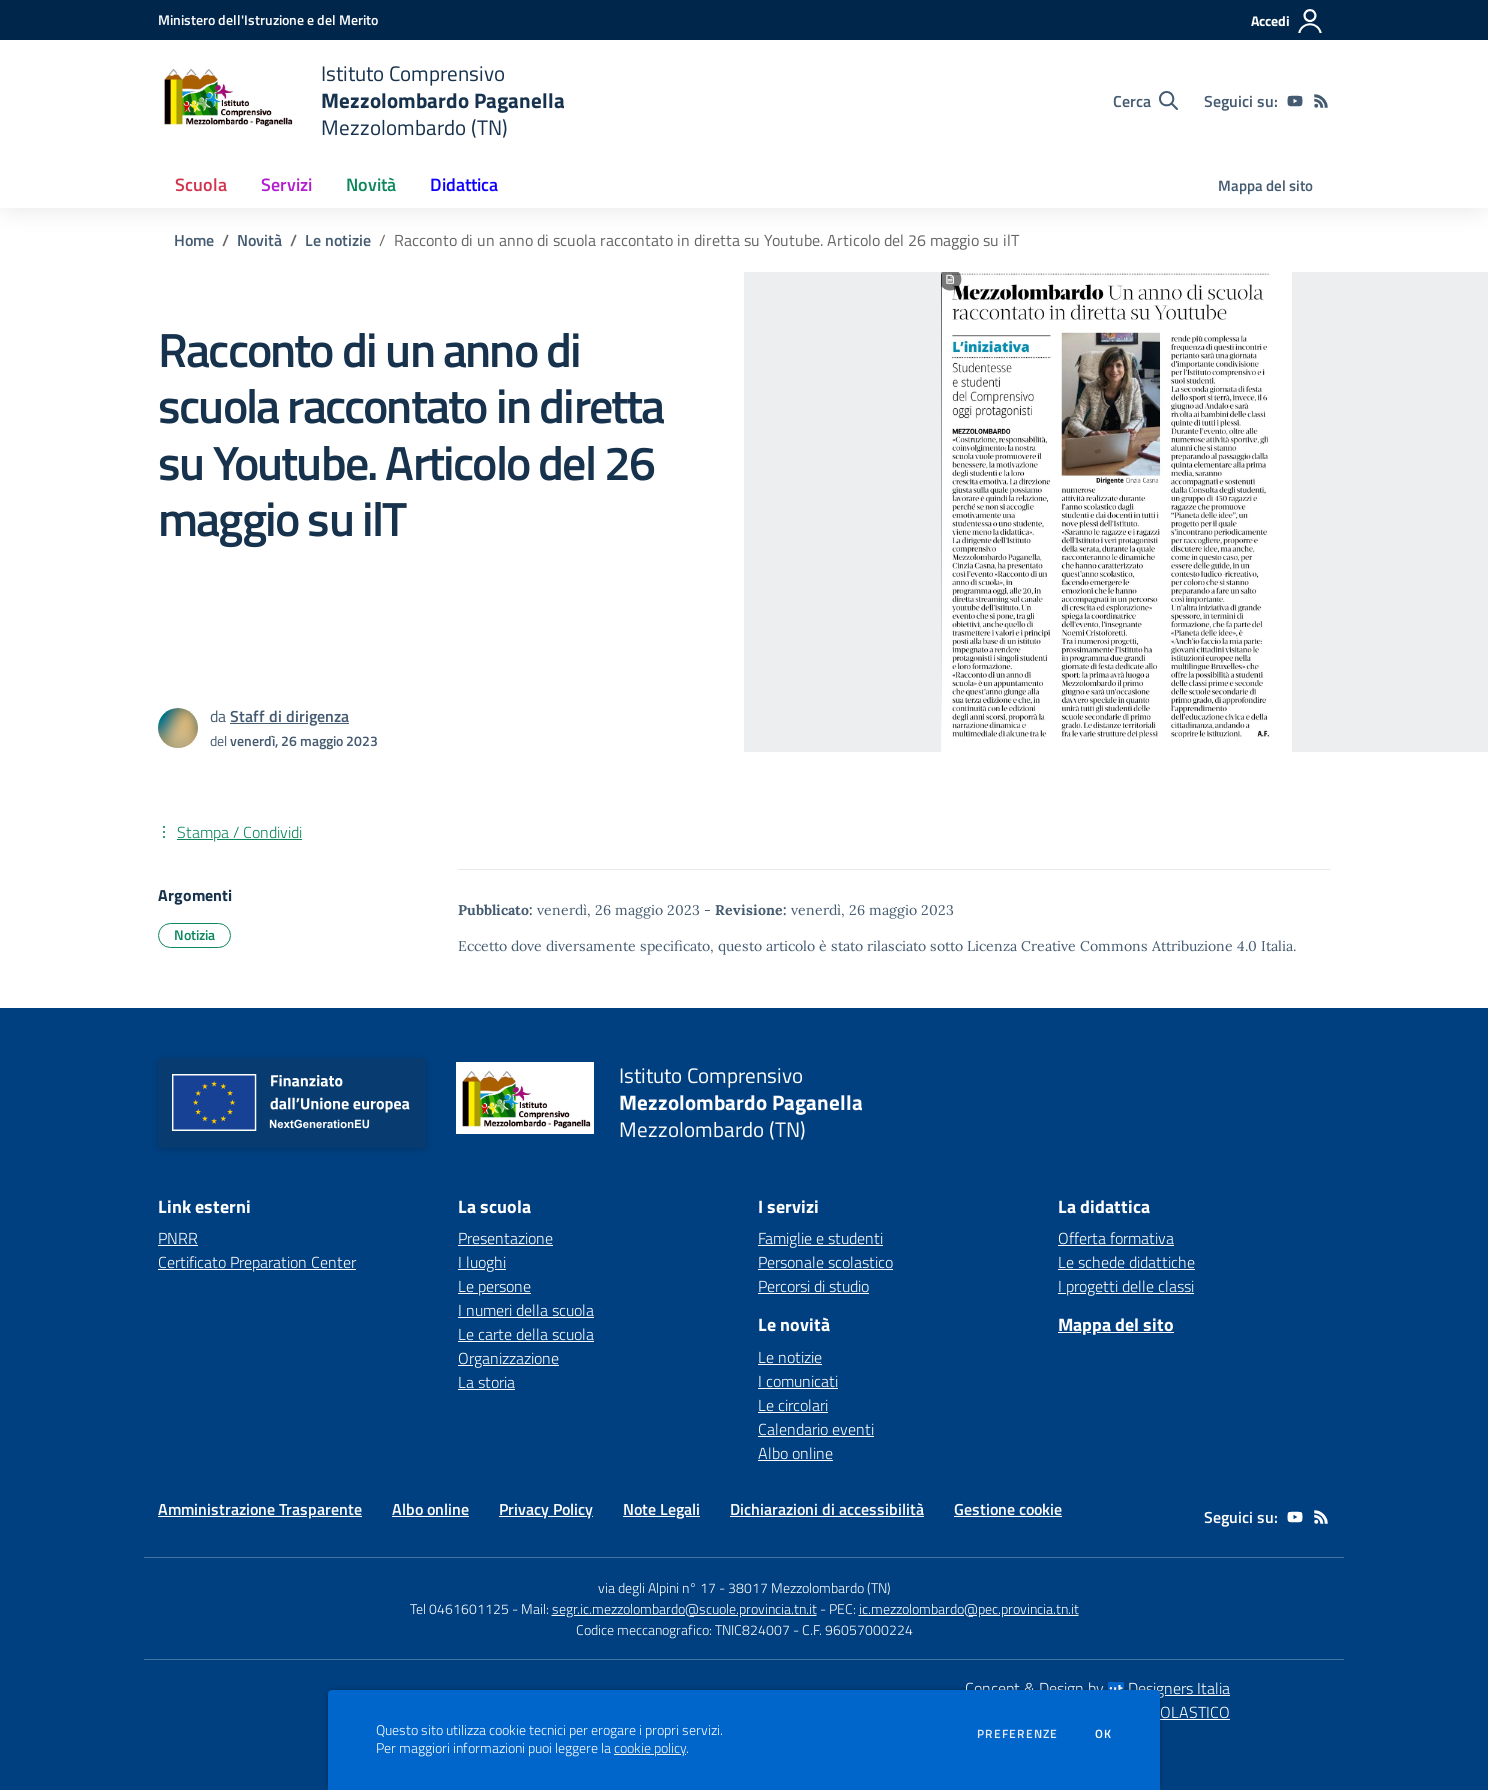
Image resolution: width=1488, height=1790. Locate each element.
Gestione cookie (1008, 1509)
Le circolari (793, 1405)
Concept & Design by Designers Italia (1097, 1688)
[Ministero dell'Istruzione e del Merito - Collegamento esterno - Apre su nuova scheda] (268, 19)
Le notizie (338, 240)
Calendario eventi (816, 1429)
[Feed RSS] (1321, 101)
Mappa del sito (1265, 185)
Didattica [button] (464, 184)
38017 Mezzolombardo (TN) (809, 1587)
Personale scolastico (825, 1262)
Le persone (494, 1286)
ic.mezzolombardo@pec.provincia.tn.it (969, 1608)
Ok (1104, 1734)
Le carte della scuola (526, 1334)
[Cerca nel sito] (1145, 101)
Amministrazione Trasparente (260, 1509)
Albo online (795, 1453)
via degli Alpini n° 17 (657, 1587)
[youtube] (1295, 101)
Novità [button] (371, 184)
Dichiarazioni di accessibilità (827, 1509)
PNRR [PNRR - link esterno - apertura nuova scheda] (178, 1238)
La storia (486, 1382)
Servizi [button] (286, 184)
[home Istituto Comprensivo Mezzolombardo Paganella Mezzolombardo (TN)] (361, 100)
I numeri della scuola (526, 1310)
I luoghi (482, 1262)
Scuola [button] (201, 184)
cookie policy (650, 1748)
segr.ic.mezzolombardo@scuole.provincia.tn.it (684, 1608)
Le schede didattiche (1126, 1262)
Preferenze (1017, 1734)
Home (194, 240)
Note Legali (661, 1509)
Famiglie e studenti (820, 1238)
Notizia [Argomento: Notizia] (194, 934)
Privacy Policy (546, 1509)
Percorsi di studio (813, 1286)
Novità (259, 240)
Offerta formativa (1116, 1238)
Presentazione (505, 1238)
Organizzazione (508, 1358)
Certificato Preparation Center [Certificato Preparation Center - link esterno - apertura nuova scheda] (257, 1262)
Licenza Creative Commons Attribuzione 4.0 (1112, 946)
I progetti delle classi (1126, 1286)
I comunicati (798, 1381)
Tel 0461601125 (459, 1608)
